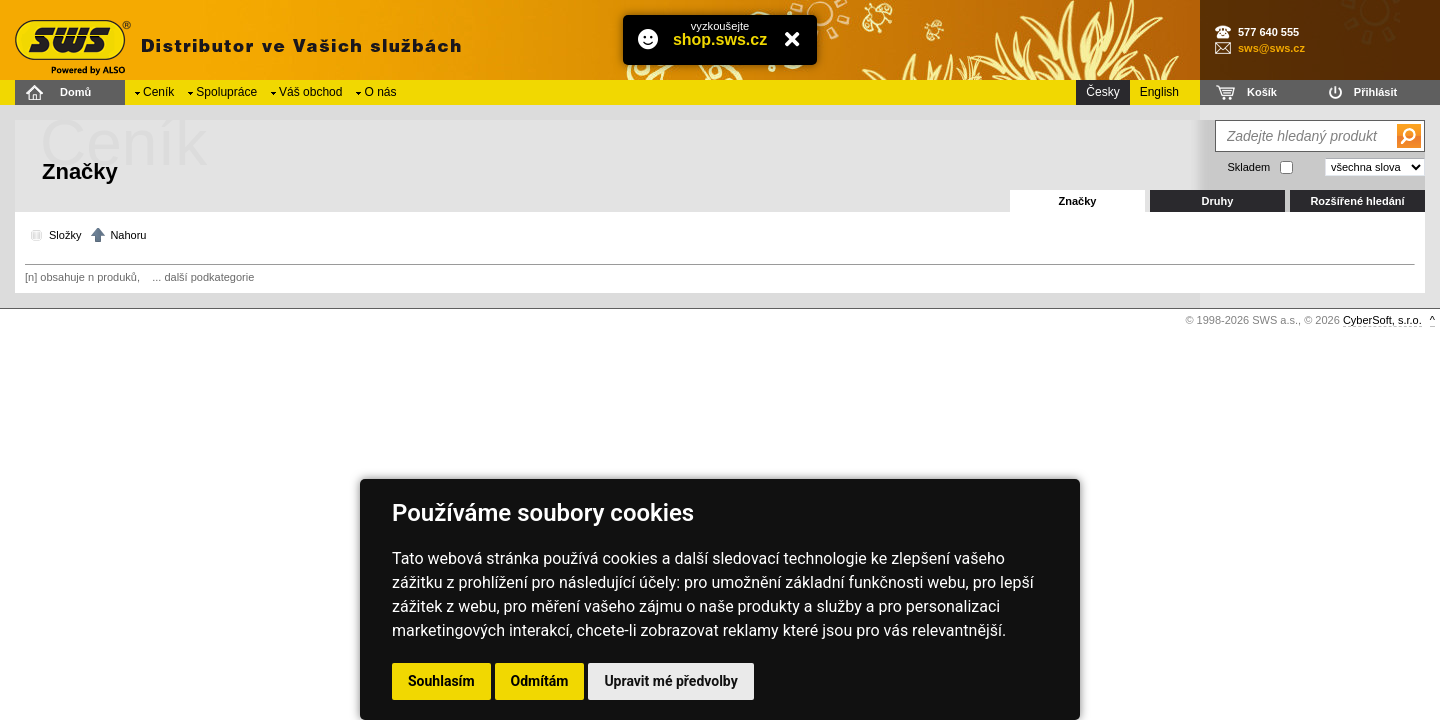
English (1159, 92)
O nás (380, 92)
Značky (1078, 201)
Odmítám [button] (540, 681)
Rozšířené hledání (1357, 201)
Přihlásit (1375, 92)
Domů (75, 92)
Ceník (158, 92)
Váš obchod (310, 92)
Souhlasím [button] (441, 681)
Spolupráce (226, 92)
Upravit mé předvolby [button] (670, 681)
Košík (1262, 92)
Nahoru (128, 235)
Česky (1102, 92)
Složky (65, 235)
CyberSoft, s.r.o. (1382, 320)
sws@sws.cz (1271, 48)
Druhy (1218, 201)
